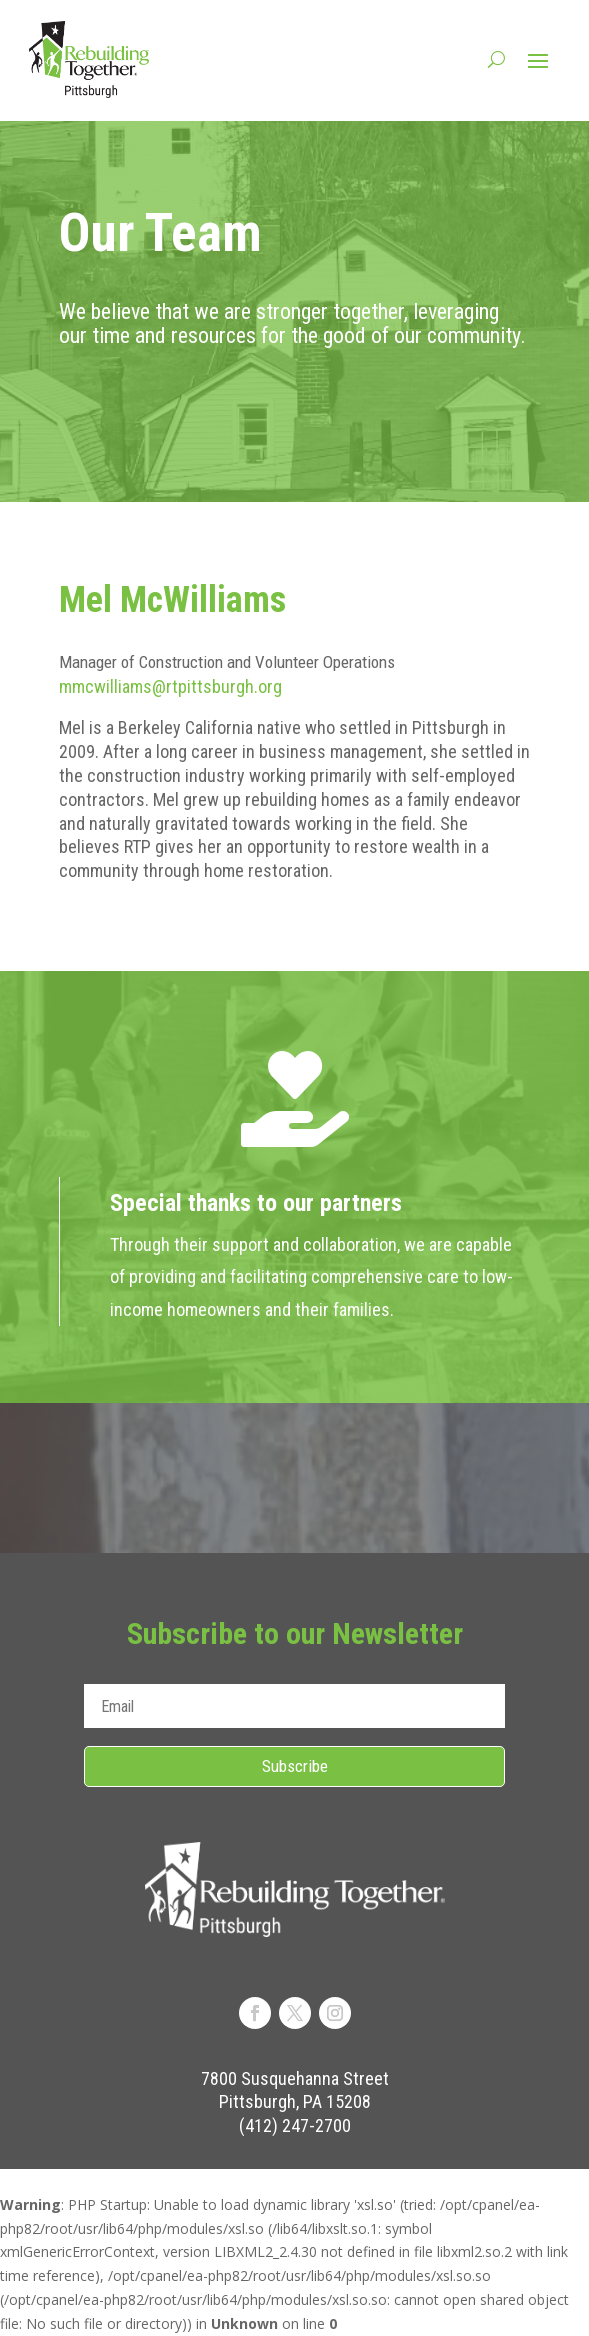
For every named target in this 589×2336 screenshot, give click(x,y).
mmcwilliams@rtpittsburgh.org (170, 686)
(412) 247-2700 (295, 2125)
